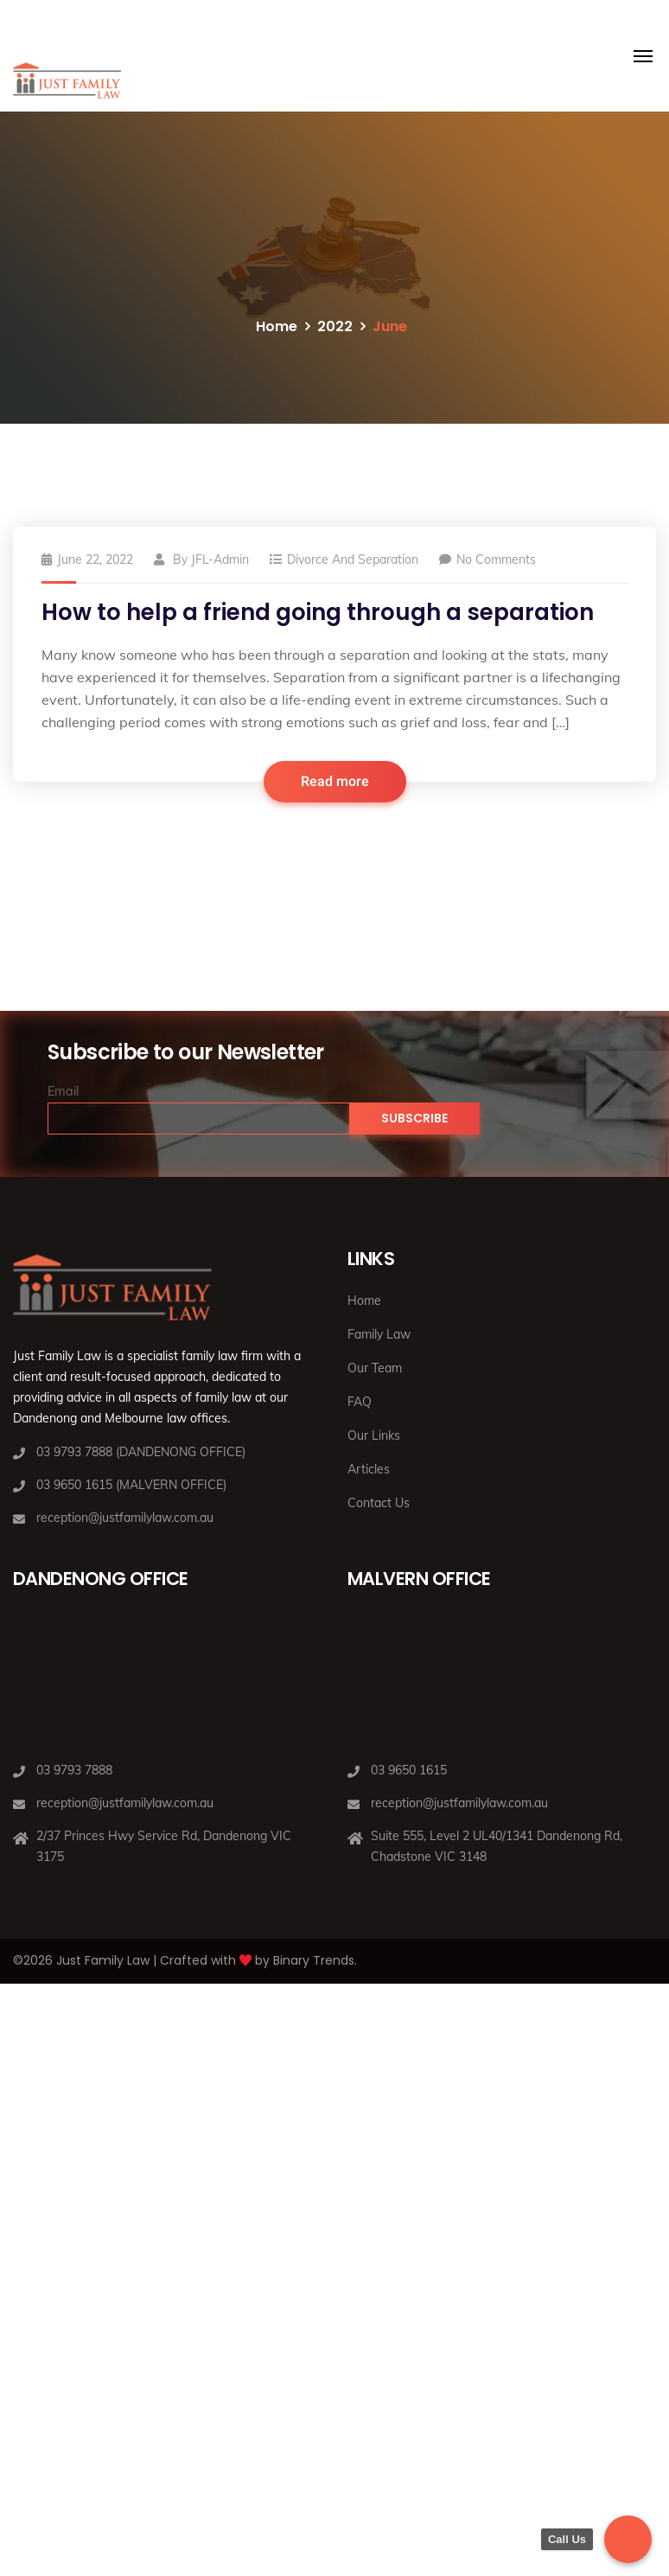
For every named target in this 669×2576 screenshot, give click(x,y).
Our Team (374, 1368)
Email (63, 1091)
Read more (335, 781)
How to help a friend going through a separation (317, 612)
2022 (335, 326)
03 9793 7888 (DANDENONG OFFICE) (140, 1452)
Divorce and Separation (352, 559)
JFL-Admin (220, 559)
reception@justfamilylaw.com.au (124, 1517)
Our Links (373, 1435)
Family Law (379, 1334)
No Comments (487, 559)
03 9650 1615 (409, 1770)
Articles (368, 1469)
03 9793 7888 (74, 1770)
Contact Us (378, 1503)
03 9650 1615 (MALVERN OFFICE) (131, 1485)
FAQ (359, 1401)
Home (276, 326)
